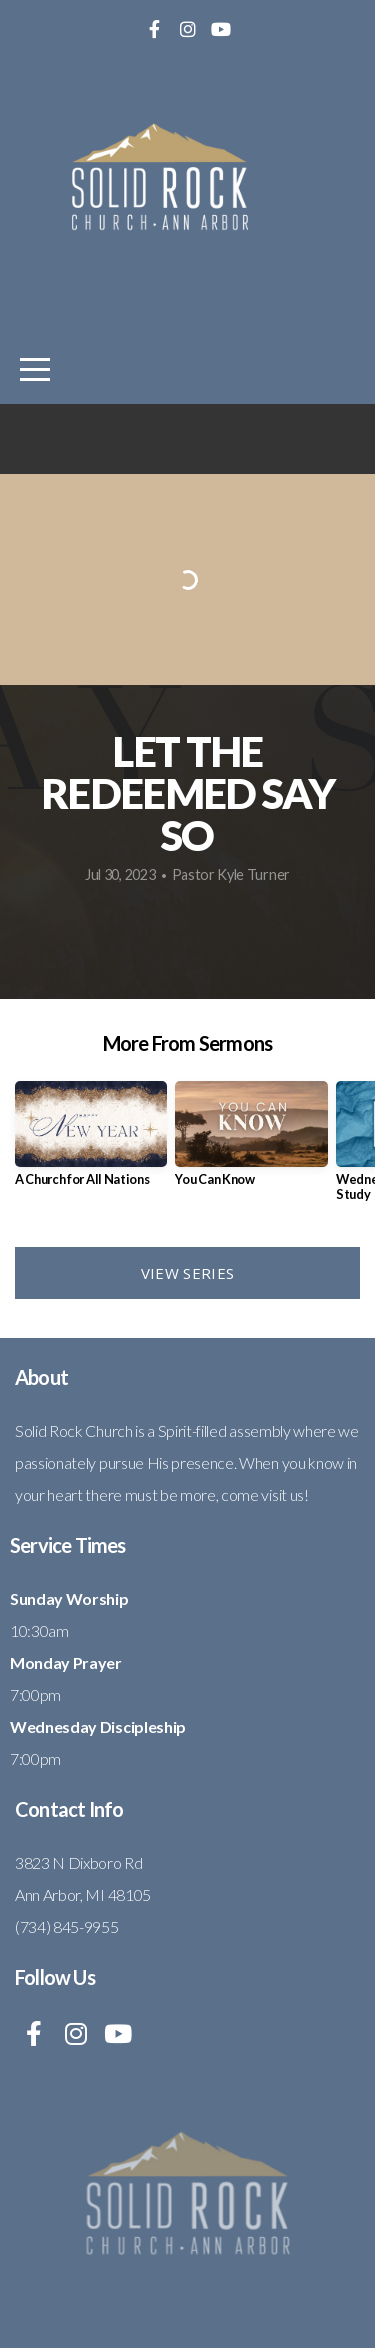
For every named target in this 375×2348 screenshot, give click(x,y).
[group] (91, 1141)
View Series (187, 1273)
